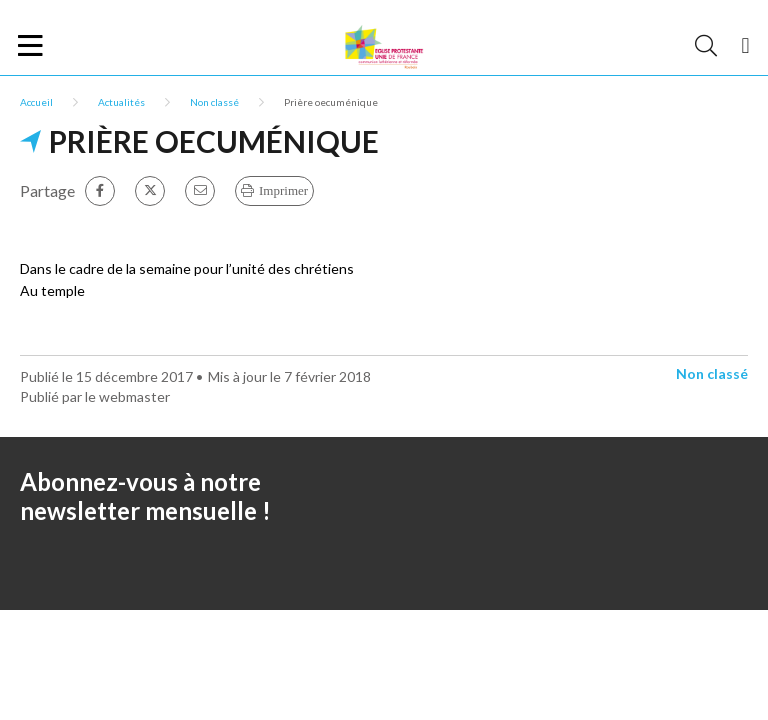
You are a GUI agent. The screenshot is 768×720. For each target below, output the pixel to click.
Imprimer (283, 190)
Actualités (121, 102)
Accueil (36, 102)
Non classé (214, 102)
